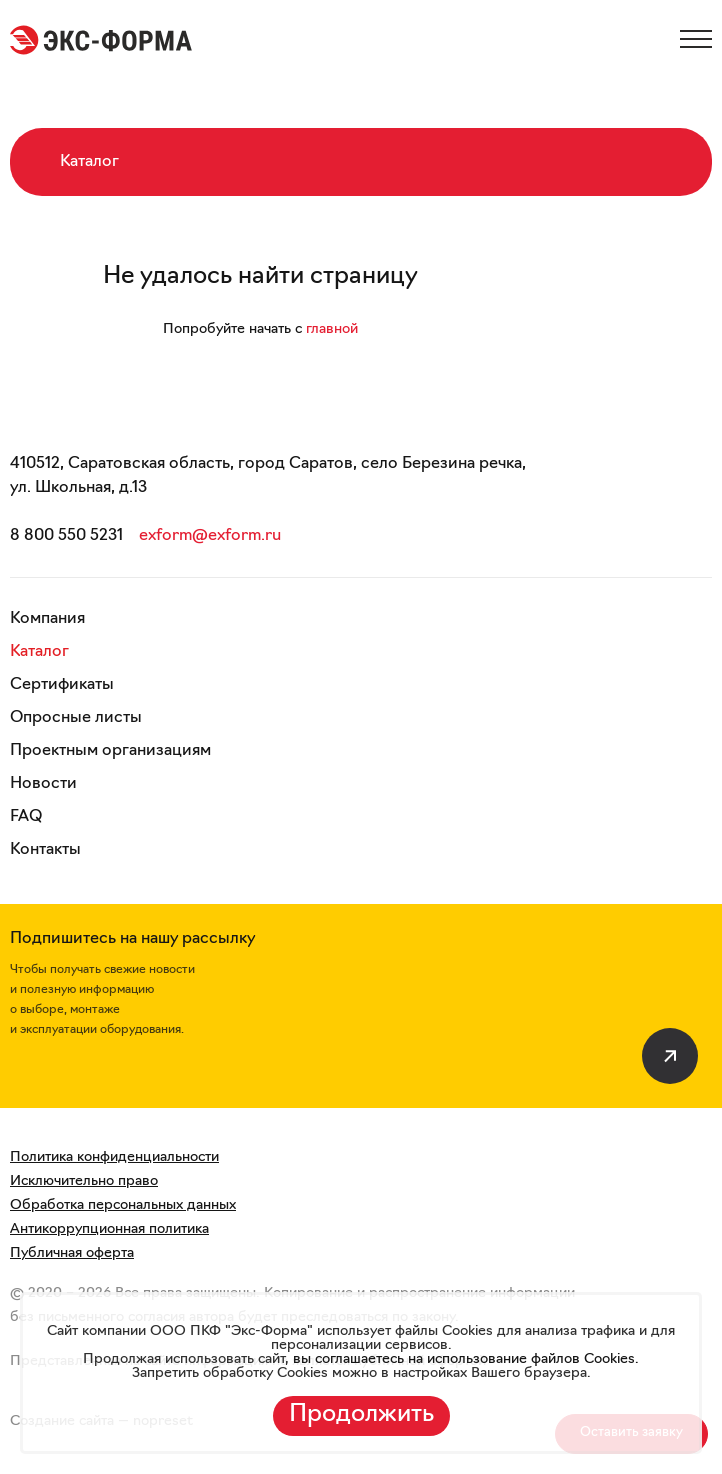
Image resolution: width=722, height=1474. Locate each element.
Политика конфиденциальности (114, 1157)
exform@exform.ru (210, 536)
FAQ (26, 817)
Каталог (39, 652)
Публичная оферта (72, 1253)
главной (332, 329)
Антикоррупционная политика (109, 1229)
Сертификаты (62, 685)
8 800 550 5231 (66, 536)
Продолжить (361, 1415)
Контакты (45, 850)
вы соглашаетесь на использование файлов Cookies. (464, 1359)
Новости (43, 784)
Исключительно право (84, 1181)
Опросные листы (76, 718)
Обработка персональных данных (123, 1205)
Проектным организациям (110, 751)
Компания (47, 619)
